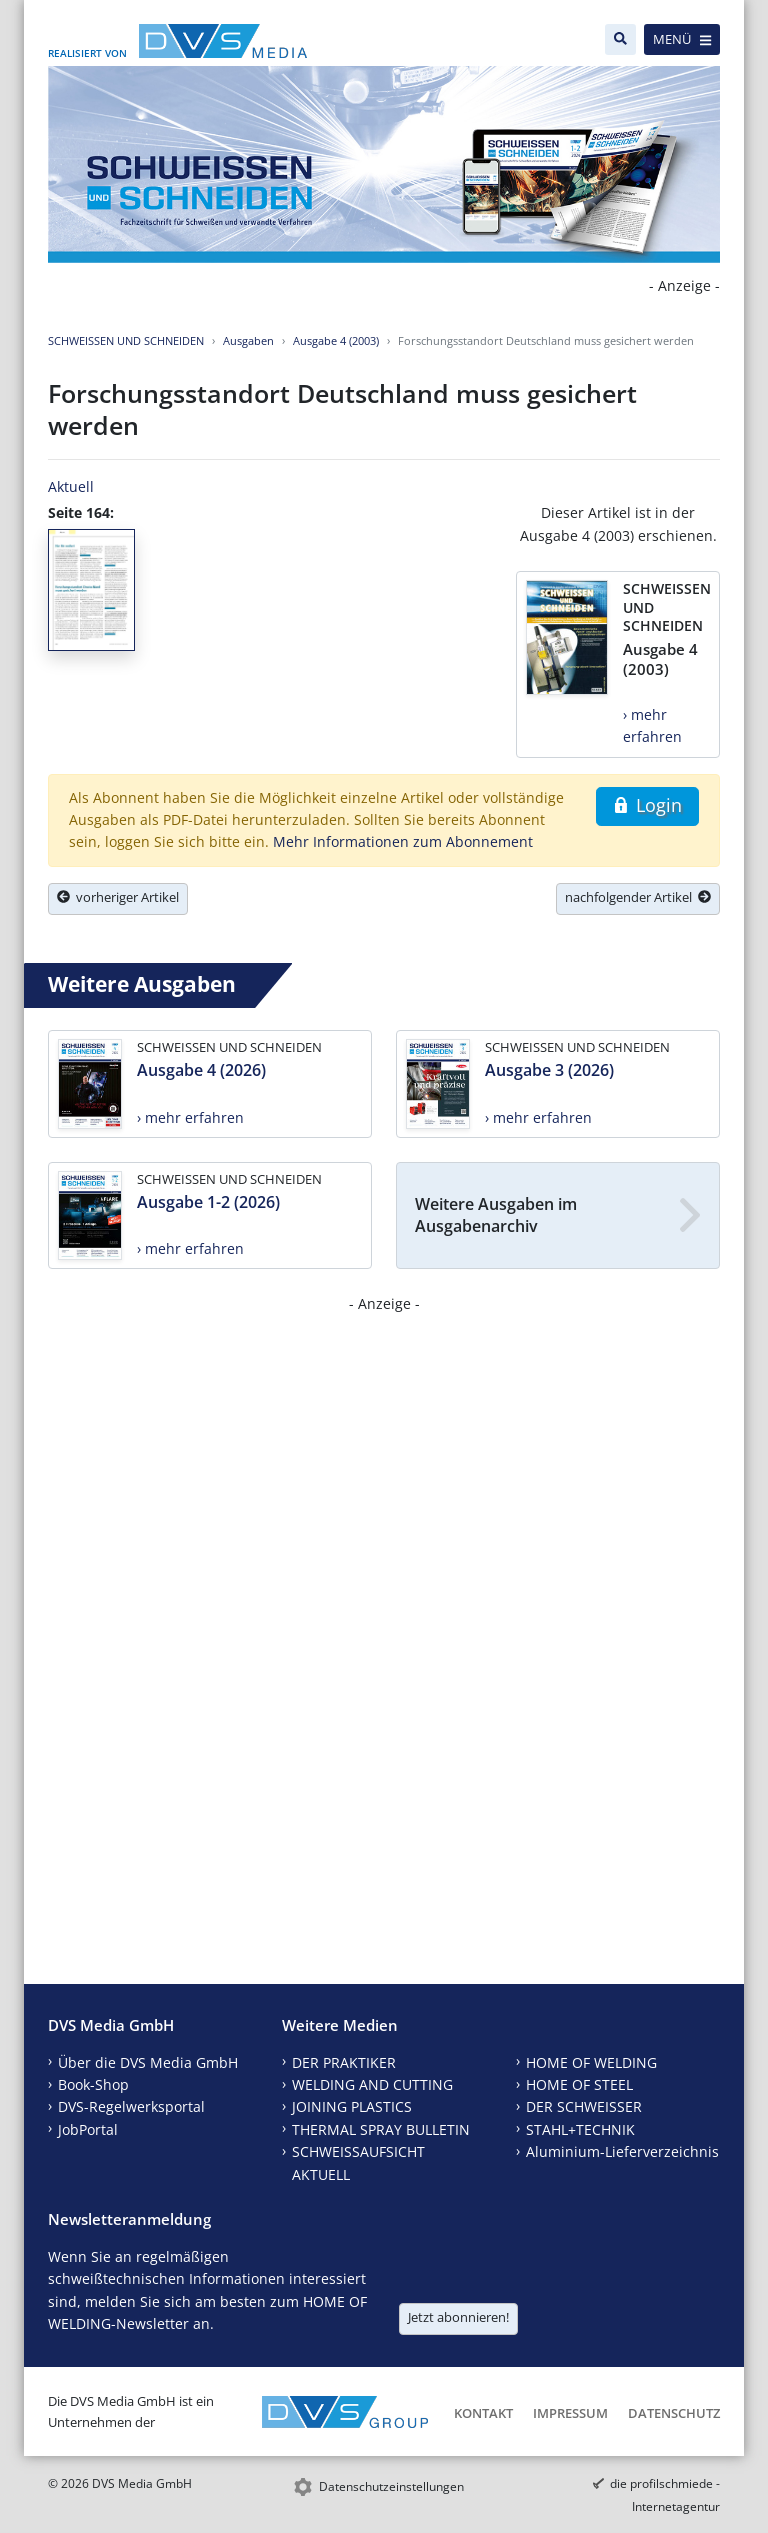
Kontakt (483, 2413)
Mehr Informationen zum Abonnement (403, 841)
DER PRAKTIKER (344, 2062)
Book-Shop (93, 2084)
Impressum (570, 2413)
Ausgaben (248, 340)
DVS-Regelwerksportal (131, 2106)
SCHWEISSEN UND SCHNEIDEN (126, 340)
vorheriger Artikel (118, 897)
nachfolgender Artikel (638, 897)
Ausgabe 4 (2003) (336, 340)
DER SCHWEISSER (584, 2106)
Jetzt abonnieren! (458, 2317)
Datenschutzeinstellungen (391, 2486)
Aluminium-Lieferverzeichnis (622, 2151)
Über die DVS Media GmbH (148, 2062)
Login (647, 805)
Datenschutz (674, 2413)
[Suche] (620, 39)
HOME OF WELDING (591, 2062)
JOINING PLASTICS (352, 2106)
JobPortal (88, 2129)
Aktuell (71, 486)
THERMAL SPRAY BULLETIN (381, 2129)
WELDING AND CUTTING (372, 2084)
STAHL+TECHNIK (580, 2129)
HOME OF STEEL (579, 2084)
